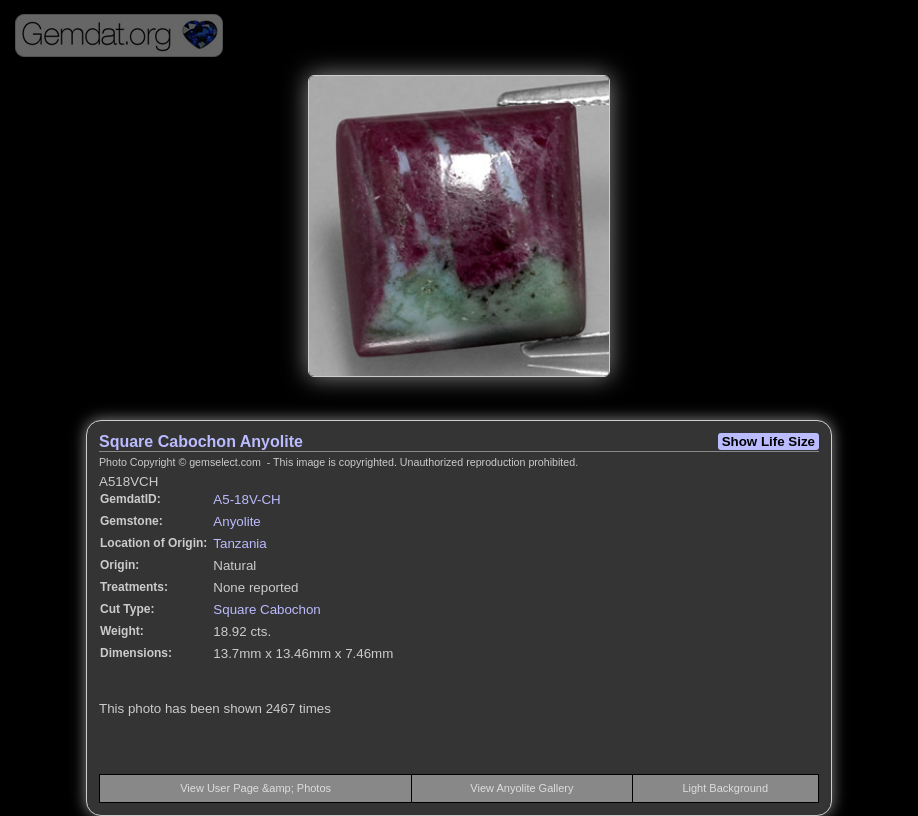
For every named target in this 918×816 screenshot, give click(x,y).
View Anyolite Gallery (521, 788)
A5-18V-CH (246, 499)
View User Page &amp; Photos (255, 788)
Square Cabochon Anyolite (201, 441)
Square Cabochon (266, 609)
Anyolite (236, 521)
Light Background (725, 788)
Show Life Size (768, 441)
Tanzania (239, 543)
